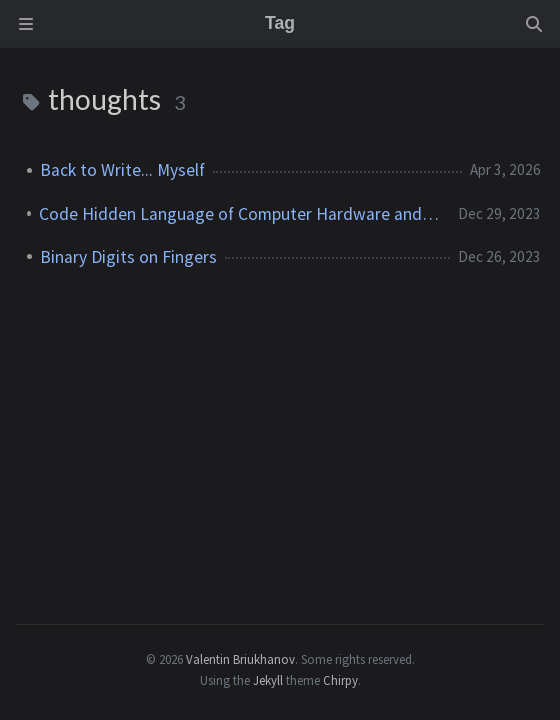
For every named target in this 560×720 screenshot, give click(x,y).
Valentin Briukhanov (240, 659)
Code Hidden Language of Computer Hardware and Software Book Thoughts (240, 214)
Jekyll (268, 680)
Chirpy (340, 680)
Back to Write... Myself (122, 170)
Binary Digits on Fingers (128, 257)
